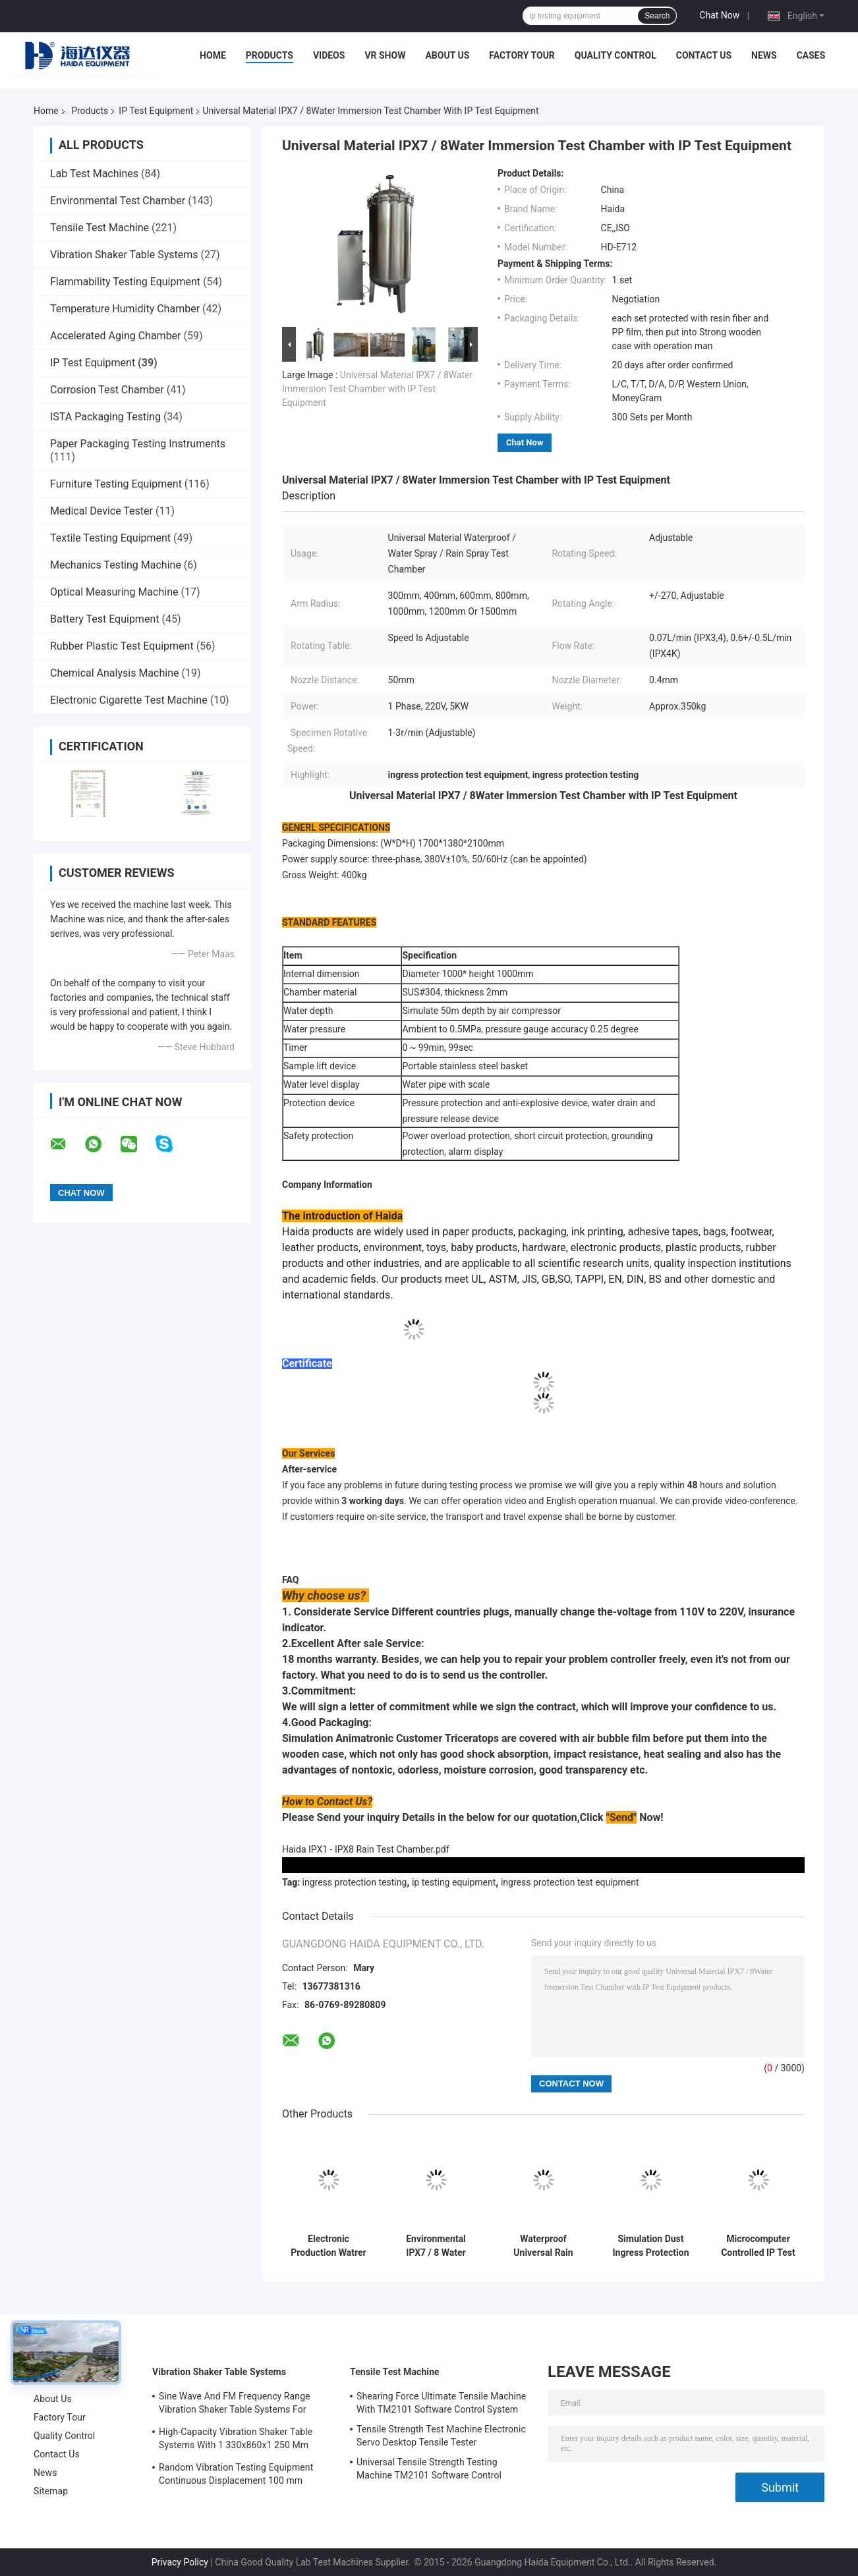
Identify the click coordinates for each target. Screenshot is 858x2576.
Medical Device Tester (101, 511)
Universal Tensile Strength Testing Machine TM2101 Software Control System (429, 2470)
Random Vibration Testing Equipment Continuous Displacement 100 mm (236, 2474)
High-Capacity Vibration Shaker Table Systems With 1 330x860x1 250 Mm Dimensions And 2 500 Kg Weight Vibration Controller (235, 2440)
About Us (447, 55)
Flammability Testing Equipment (125, 281)
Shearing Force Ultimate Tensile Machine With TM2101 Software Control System (441, 2403)
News (764, 55)
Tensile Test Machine (99, 227)
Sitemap (51, 2491)
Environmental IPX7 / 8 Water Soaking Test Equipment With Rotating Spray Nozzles (436, 2245)
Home (213, 55)
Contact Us (703, 55)
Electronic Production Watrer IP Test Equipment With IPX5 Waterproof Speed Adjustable (328, 2245)
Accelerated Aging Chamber (115, 335)
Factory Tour (522, 55)
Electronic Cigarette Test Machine (129, 700)
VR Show (384, 55)
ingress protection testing (354, 1882)
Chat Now (719, 15)
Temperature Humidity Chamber (125, 308)
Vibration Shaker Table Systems (124, 254)
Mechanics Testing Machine (115, 565)
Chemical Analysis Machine (114, 673)
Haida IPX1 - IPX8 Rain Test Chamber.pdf (365, 1849)
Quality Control (615, 55)
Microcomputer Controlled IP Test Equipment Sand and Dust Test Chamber (758, 2245)
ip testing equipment (454, 1882)
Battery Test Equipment (104, 619)
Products (269, 55)
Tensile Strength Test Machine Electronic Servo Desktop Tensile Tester (441, 2436)
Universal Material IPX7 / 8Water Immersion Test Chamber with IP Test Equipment (377, 389)
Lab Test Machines (94, 173)
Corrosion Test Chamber (107, 389)
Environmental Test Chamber (117, 200)
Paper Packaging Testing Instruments (137, 443)
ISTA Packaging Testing (105, 416)
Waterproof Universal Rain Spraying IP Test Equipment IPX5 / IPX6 (543, 2245)
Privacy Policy (180, 2562)
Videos (329, 55)
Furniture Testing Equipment (116, 484)
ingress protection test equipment (570, 1882)
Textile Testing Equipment (110, 538)
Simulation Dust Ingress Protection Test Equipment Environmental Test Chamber (651, 2245)
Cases (811, 55)
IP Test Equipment (156, 110)
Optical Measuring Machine (114, 592)
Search (657, 15)
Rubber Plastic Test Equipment (122, 646)
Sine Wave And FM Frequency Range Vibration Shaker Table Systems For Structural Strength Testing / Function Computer (236, 2405)
